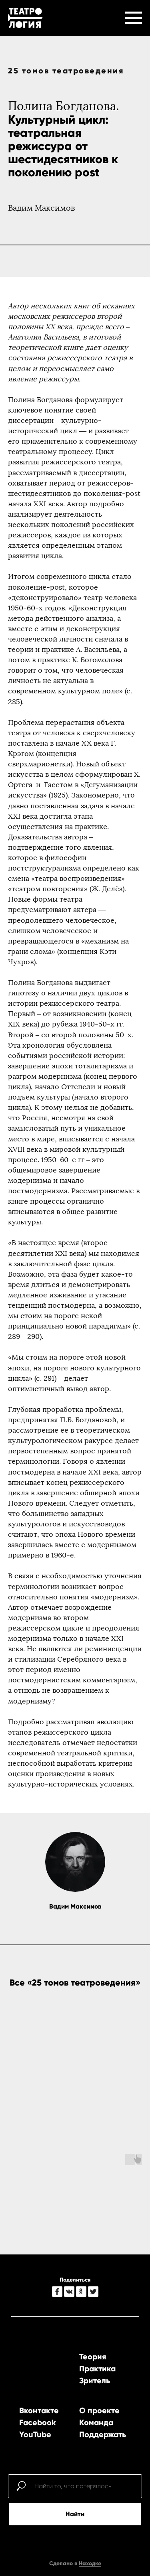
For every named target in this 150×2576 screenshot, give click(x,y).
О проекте (99, 2410)
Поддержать (102, 2434)
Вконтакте (39, 2410)
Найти (75, 2514)
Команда (96, 2422)
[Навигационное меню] (133, 18)
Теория (92, 2356)
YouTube (35, 2434)
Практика (97, 2368)
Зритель (94, 2380)
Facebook (37, 2422)
